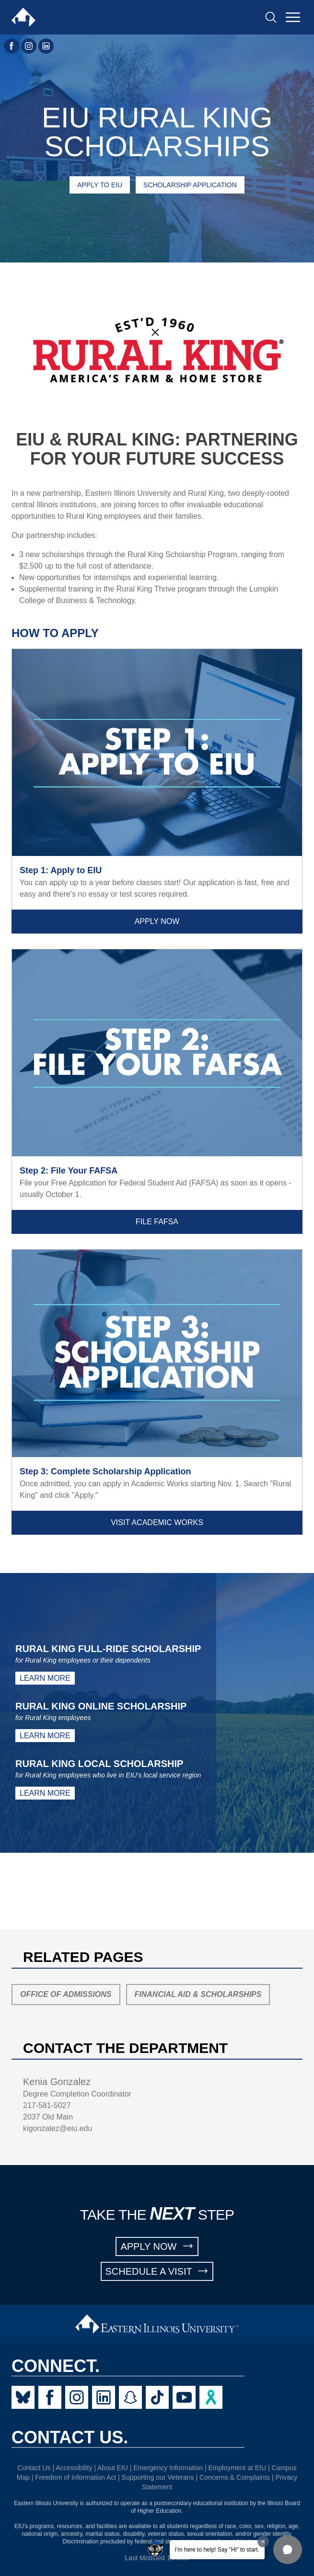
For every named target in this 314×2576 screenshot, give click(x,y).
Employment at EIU (238, 2468)
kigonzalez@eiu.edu (57, 2128)
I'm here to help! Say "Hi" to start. (217, 2549)
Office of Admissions (66, 1994)
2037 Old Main (48, 2117)
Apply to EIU (99, 185)
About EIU (112, 2468)
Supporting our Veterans (158, 2477)
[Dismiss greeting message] (263, 2541)
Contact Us (33, 2468)
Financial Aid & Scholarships (198, 1994)
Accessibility (74, 2468)
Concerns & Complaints (234, 2477)
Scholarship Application (190, 185)
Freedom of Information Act (75, 2477)
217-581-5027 (47, 2105)
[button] (287, 2549)
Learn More (45, 1678)
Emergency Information (168, 2468)
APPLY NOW (156, 2246)
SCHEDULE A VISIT (157, 2271)
